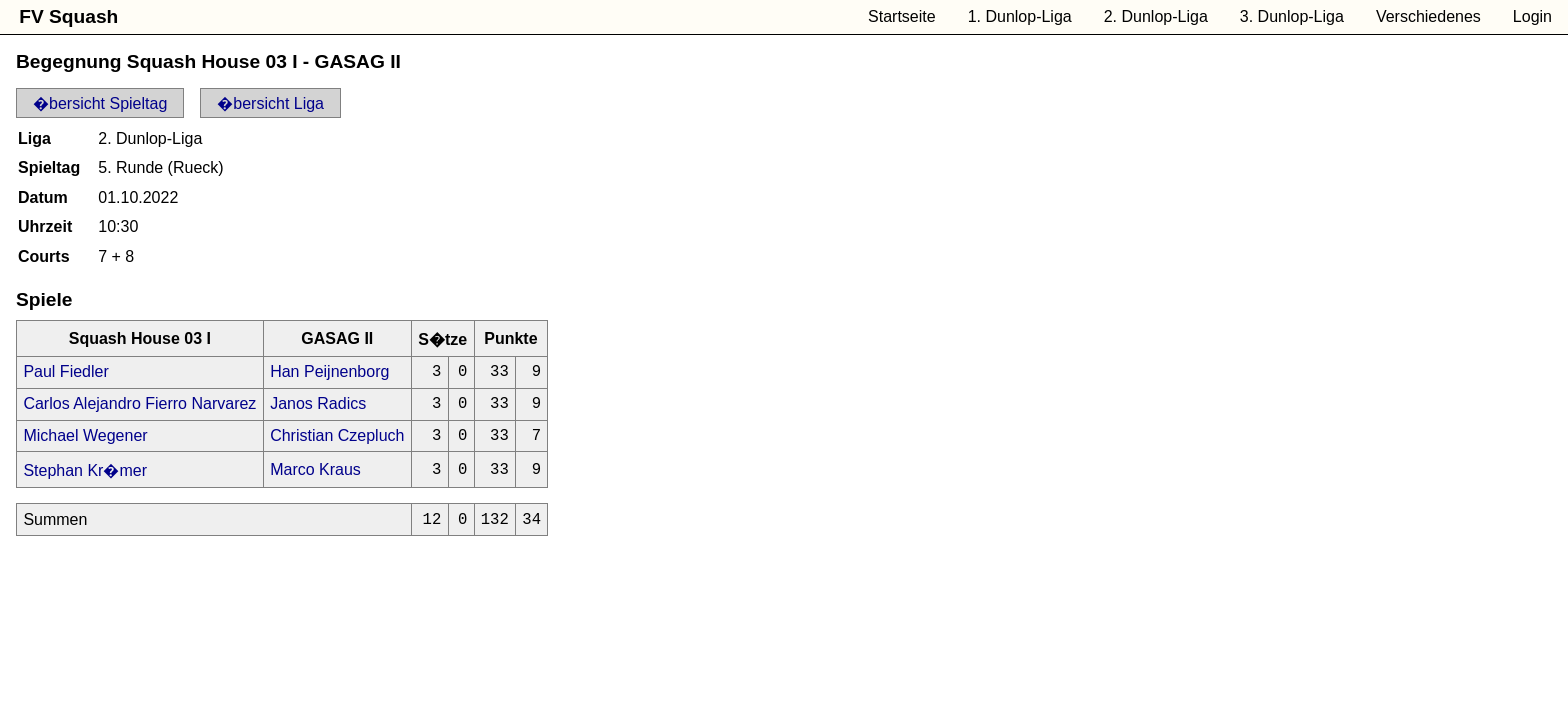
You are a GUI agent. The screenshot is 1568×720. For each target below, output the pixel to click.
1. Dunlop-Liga (1020, 16)
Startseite (902, 16)
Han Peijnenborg (329, 373)
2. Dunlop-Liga (1156, 16)
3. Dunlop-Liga (1292, 16)
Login (1532, 16)
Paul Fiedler (65, 373)
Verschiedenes (1428, 16)
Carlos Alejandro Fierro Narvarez (139, 409)
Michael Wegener (85, 444)
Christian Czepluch (337, 444)
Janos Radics (318, 409)
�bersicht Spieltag (100, 103)
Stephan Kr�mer (85, 481)
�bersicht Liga (270, 103)
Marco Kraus (315, 480)
